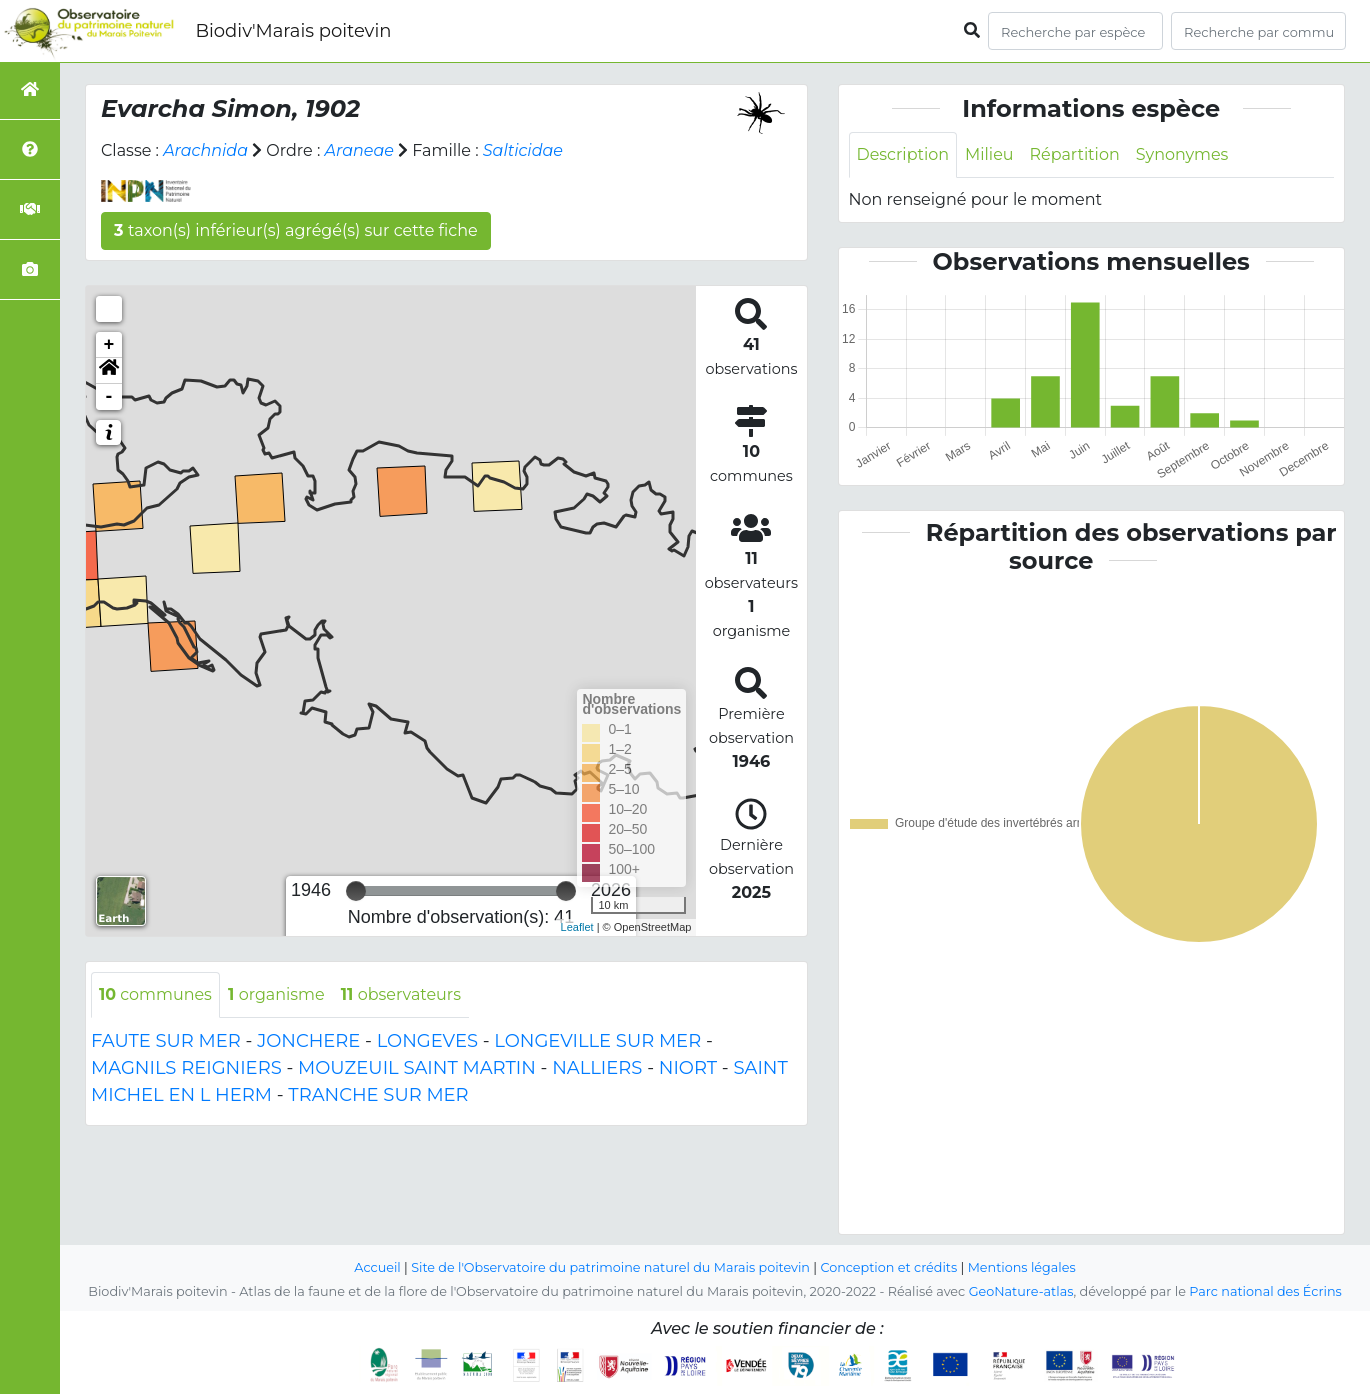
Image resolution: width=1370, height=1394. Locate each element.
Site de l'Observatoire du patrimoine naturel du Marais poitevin (610, 1267)
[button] (109, 371)
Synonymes (1182, 154)
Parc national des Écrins (1265, 1291)
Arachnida (205, 150)
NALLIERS (597, 1068)
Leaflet (577, 927)
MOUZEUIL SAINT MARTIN (417, 1068)
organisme (276, 994)
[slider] (356, 891)
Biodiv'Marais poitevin (293, 31)
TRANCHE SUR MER (378, 1095)
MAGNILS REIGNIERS (186, 1068)
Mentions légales (1023, 1267)
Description (903, 154)
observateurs (401, 994)
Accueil (376, 1267)
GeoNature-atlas (1020, 1291)
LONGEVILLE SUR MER (597, 1041)
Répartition (1075, 154)
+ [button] (109, 345)
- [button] (109, 397)
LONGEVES (427, 1041)
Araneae (360, 150)
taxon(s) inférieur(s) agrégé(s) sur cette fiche (296, 230)
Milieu (989, 154)
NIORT (688, 1068)
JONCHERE (308, 1041)
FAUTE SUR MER (166, 1041)
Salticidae (523, 150)
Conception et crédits (889, 1267)
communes (155, 994)
